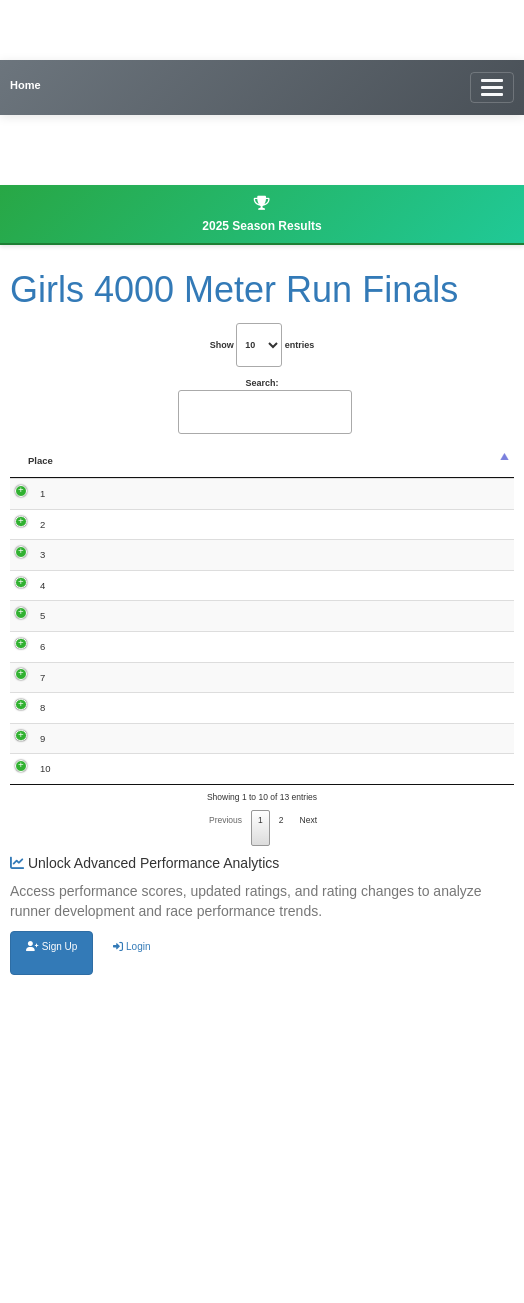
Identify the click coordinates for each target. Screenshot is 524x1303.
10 (45, 1056)
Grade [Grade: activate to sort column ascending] (227, 473)
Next (308, 1138)
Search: (263, 406)
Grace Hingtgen (100, 697)
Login (131, 1264)
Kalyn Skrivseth (100, 819)
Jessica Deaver (97, 575)
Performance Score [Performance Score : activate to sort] (383, 467)
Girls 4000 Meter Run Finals (234, 289)
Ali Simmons (101, 636)
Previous (225, 1138)
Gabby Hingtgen (100, 758)
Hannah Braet (97, 941)
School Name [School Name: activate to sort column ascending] (294, 467)
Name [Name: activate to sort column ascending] (102, 473)
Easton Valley (285, 1002)
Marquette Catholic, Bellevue (291, 581)
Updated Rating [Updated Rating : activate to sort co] (473, 467)
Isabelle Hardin (97, 514)
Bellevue (288, 691)
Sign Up (51, 1264)
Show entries (262, 345)
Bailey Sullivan (97, 1063)
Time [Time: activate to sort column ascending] (166, 473)
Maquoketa (293, 508)
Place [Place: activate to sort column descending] (40, 473)
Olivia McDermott (104, 880)
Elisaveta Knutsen (100, 1002)
